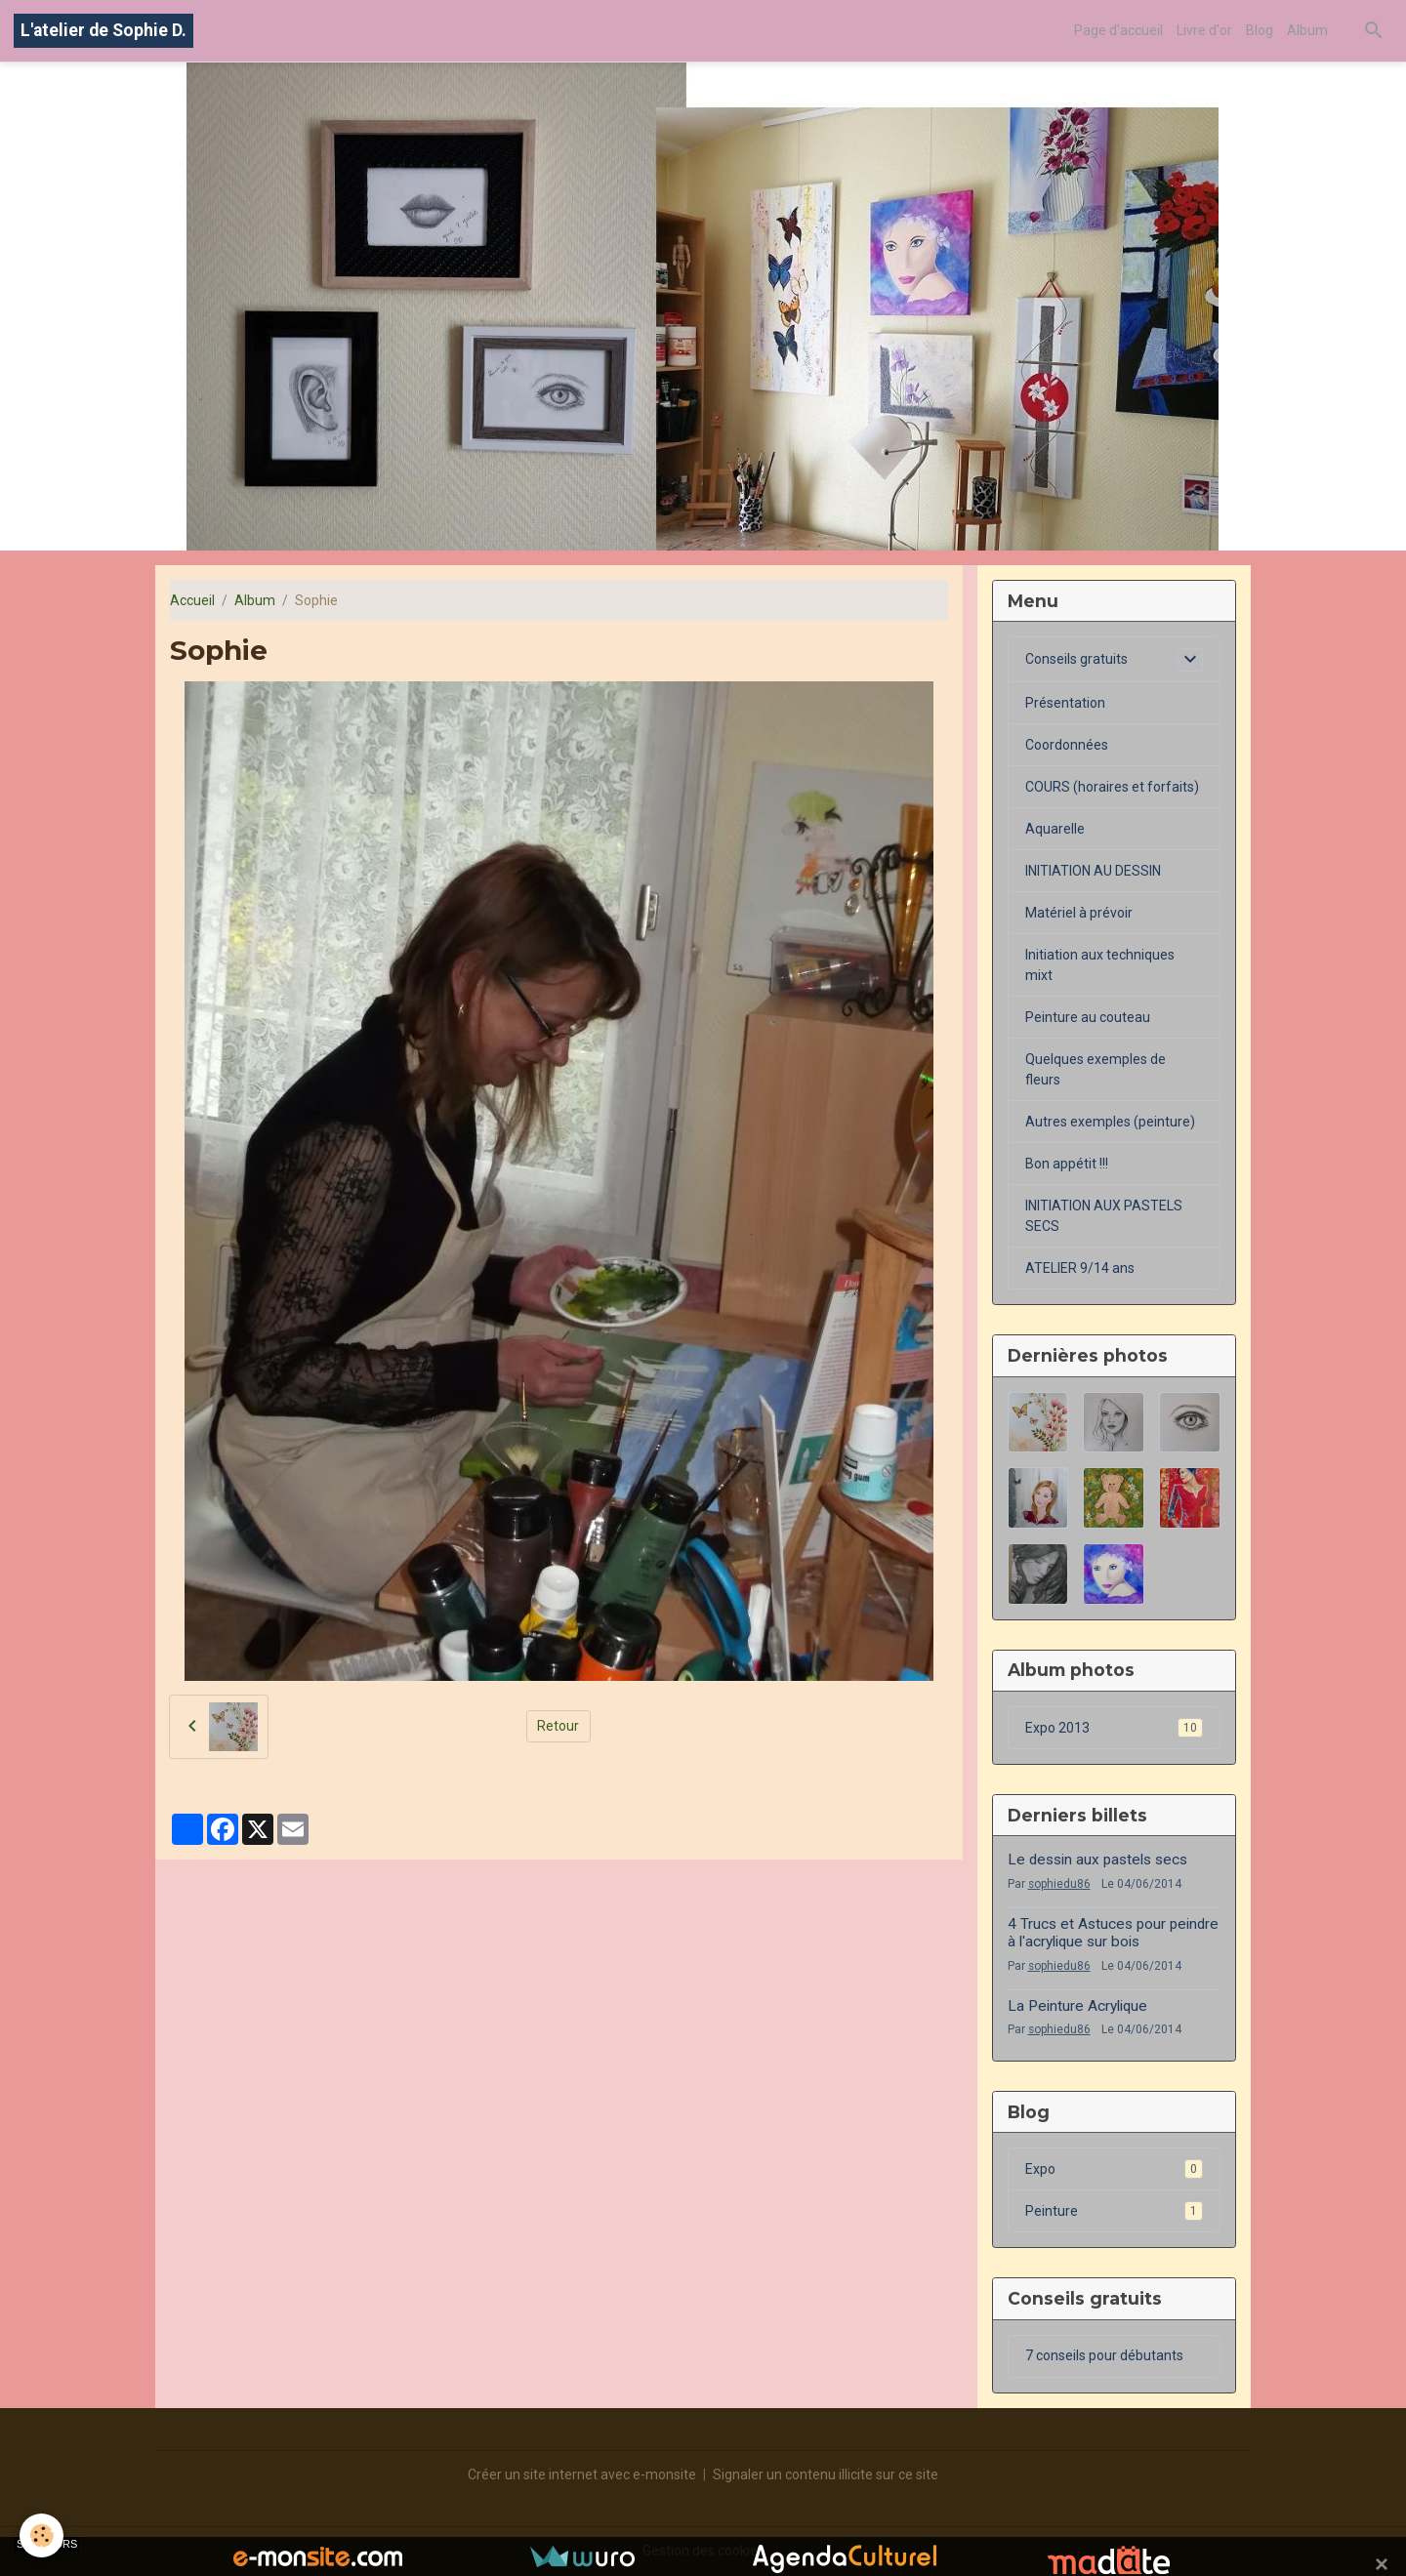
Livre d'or (1204, 30)
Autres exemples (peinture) (1110, 1121)
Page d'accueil (1118, 30)
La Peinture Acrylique (1077, 2006)
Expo (1114, 2169)
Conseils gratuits (1076, 659)
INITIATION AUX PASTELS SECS (1103, 1216)
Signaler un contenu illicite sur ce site (825, 2474)
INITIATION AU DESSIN (1093, 871)
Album (1307, 30)
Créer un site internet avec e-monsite (582, 2474)
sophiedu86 (1059, 1884)
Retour (558, 1726)
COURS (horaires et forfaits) (1112, 787)
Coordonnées (1066, 745)
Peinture (1114, 2211)
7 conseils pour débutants (1104, 2355)
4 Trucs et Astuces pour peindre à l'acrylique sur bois (1113, 1932)
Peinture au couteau (1087, 1017)
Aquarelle (1055, 829)
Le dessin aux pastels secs (1097, 1859)
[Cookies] (41, 2535)
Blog (1259, 30)
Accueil (192, 600)
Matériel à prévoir (1079, 912)
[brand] (103, 31)
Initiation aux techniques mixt (1100, 965)
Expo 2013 (1114, 1728)
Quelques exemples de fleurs (1095, 1069)
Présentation (1065, 703)
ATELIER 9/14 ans (1080, 1268)
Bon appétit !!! (1066, 1163)
